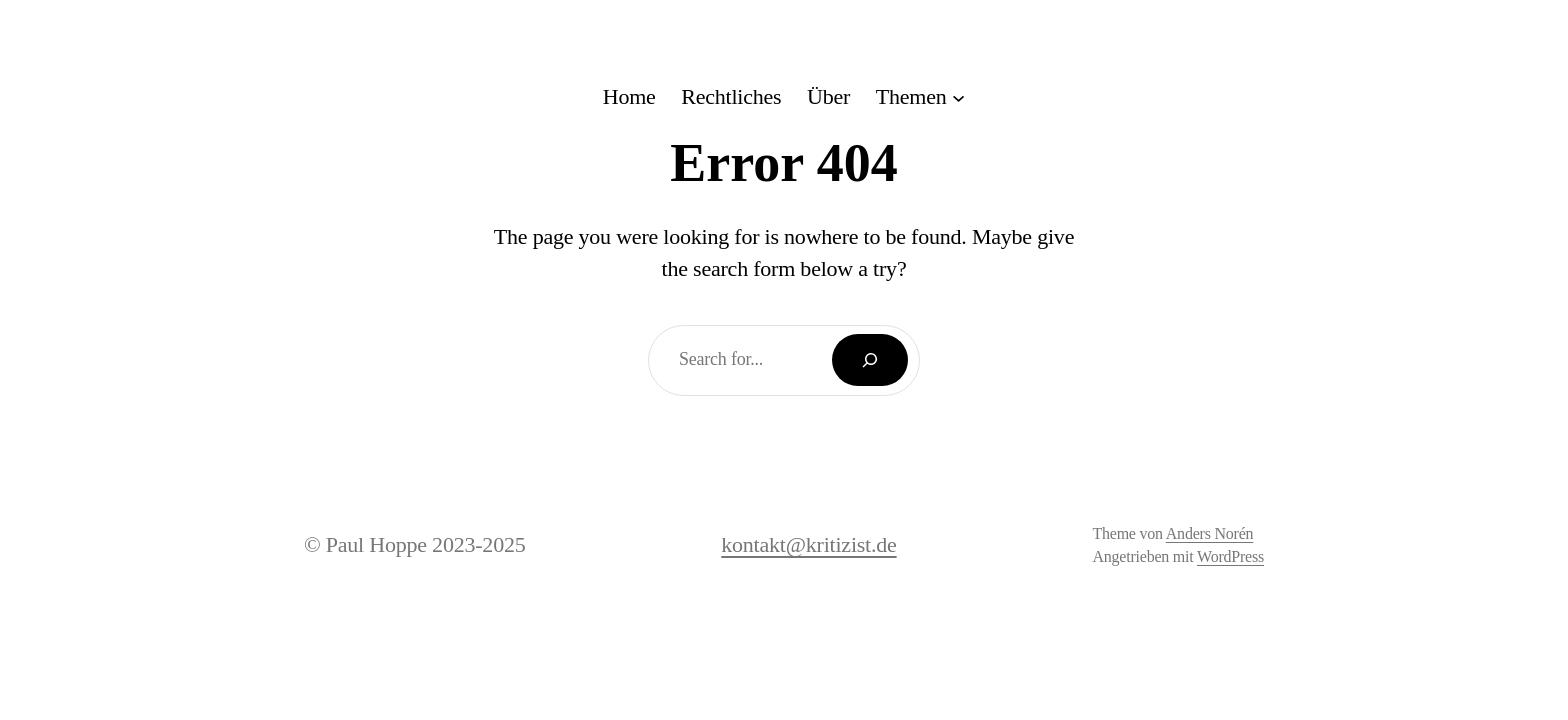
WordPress (1230, 556)
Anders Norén (1210, 533)
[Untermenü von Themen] (920, 97)
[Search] (870, 360)
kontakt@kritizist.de (808, 544)
